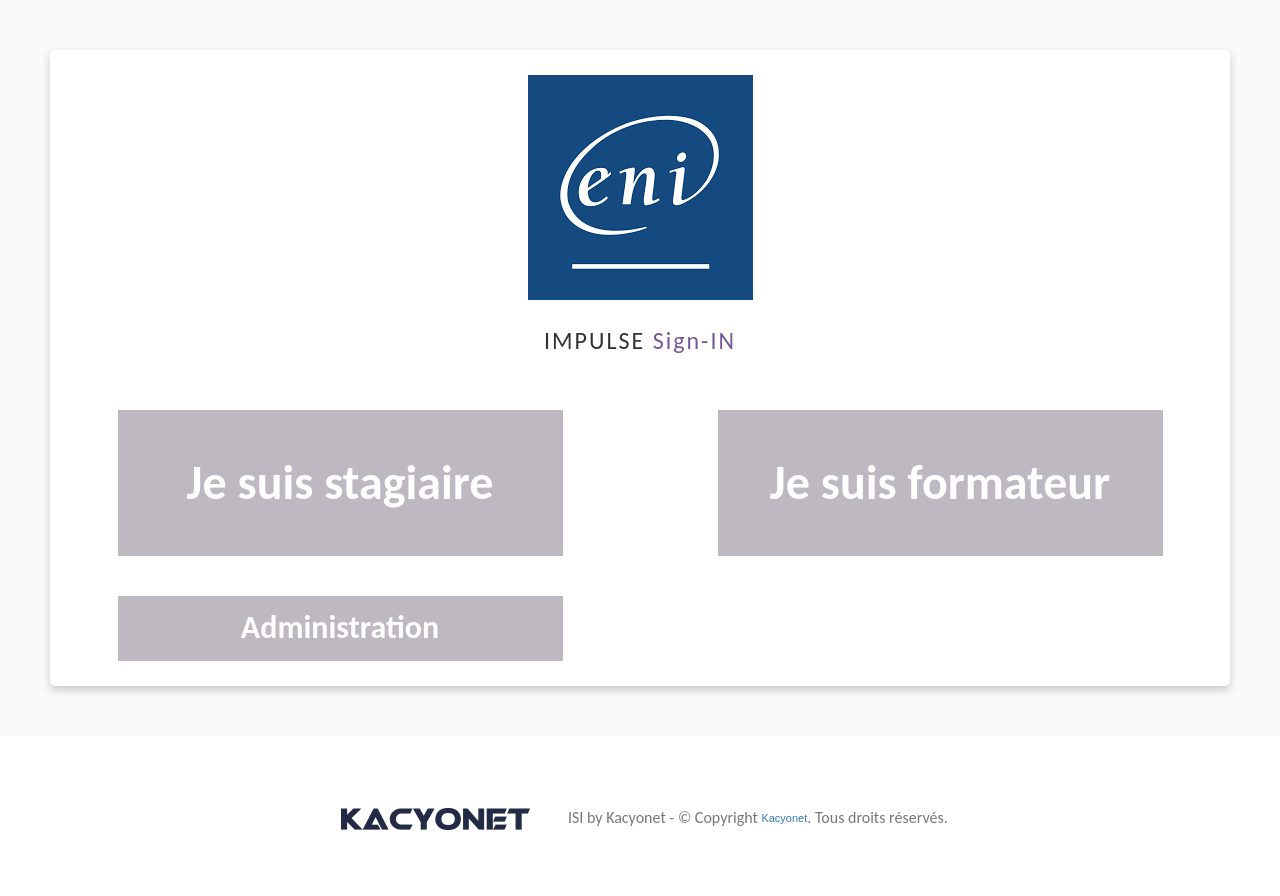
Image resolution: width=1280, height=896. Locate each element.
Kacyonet (784, 818)
